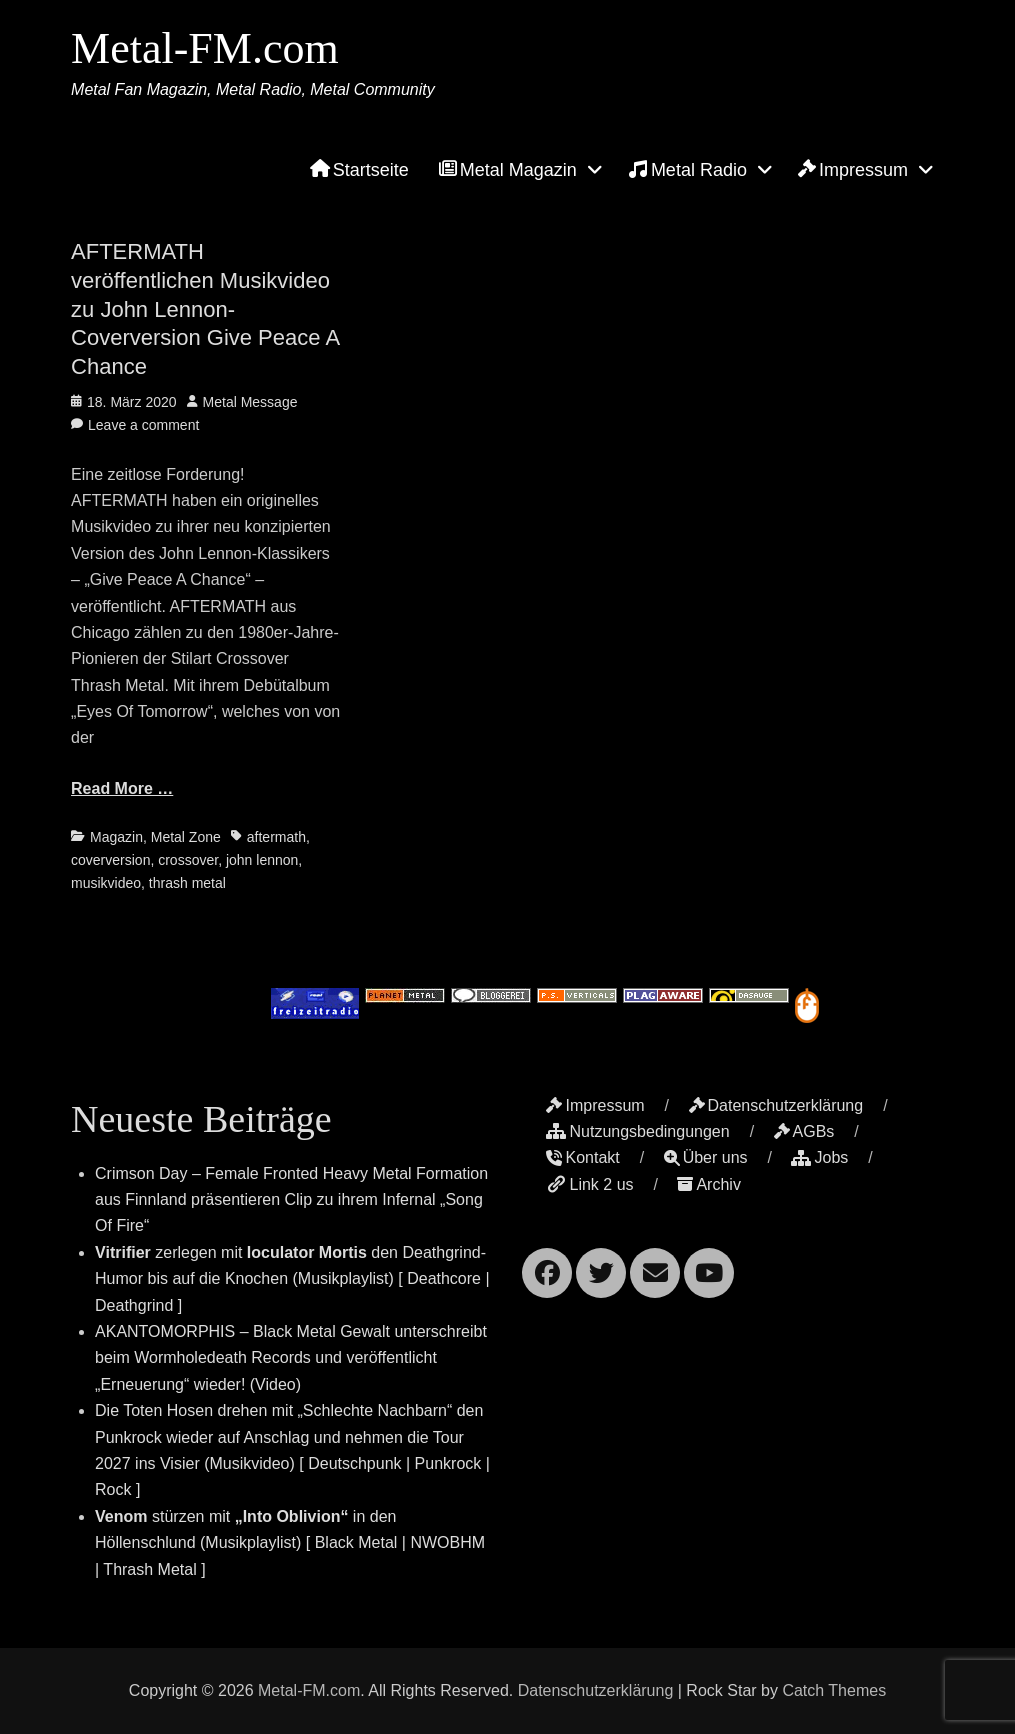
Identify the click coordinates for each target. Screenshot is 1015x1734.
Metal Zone (186, 837)
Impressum (853, 170)
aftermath (276, 837)
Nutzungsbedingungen (637, 1131)
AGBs (804, 1131)
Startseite (359, 170)
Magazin (116, 837)
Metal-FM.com (205, 48)
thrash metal (187, 883)
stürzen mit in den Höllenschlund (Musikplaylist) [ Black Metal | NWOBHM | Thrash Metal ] (290, 1543)
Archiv (708, 1184)
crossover (188, 860)
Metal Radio (687, 169)
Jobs (819, 1157)
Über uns (706, 1157)
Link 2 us (589, 1184)
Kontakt (582, 1157)
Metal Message (250, 402)
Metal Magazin (508, 170)
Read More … (122, 788)
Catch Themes (834, 1690)
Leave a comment (143, 425)
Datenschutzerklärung (776, 1105)
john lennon (262, 860)
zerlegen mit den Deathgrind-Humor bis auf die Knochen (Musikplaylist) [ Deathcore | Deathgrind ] (292, 1279)
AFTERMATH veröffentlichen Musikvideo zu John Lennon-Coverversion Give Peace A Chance (205, 308)
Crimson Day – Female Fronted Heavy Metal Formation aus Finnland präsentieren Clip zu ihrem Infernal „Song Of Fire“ (291, 1200)
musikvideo (106, 883)
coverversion (110, 860)
